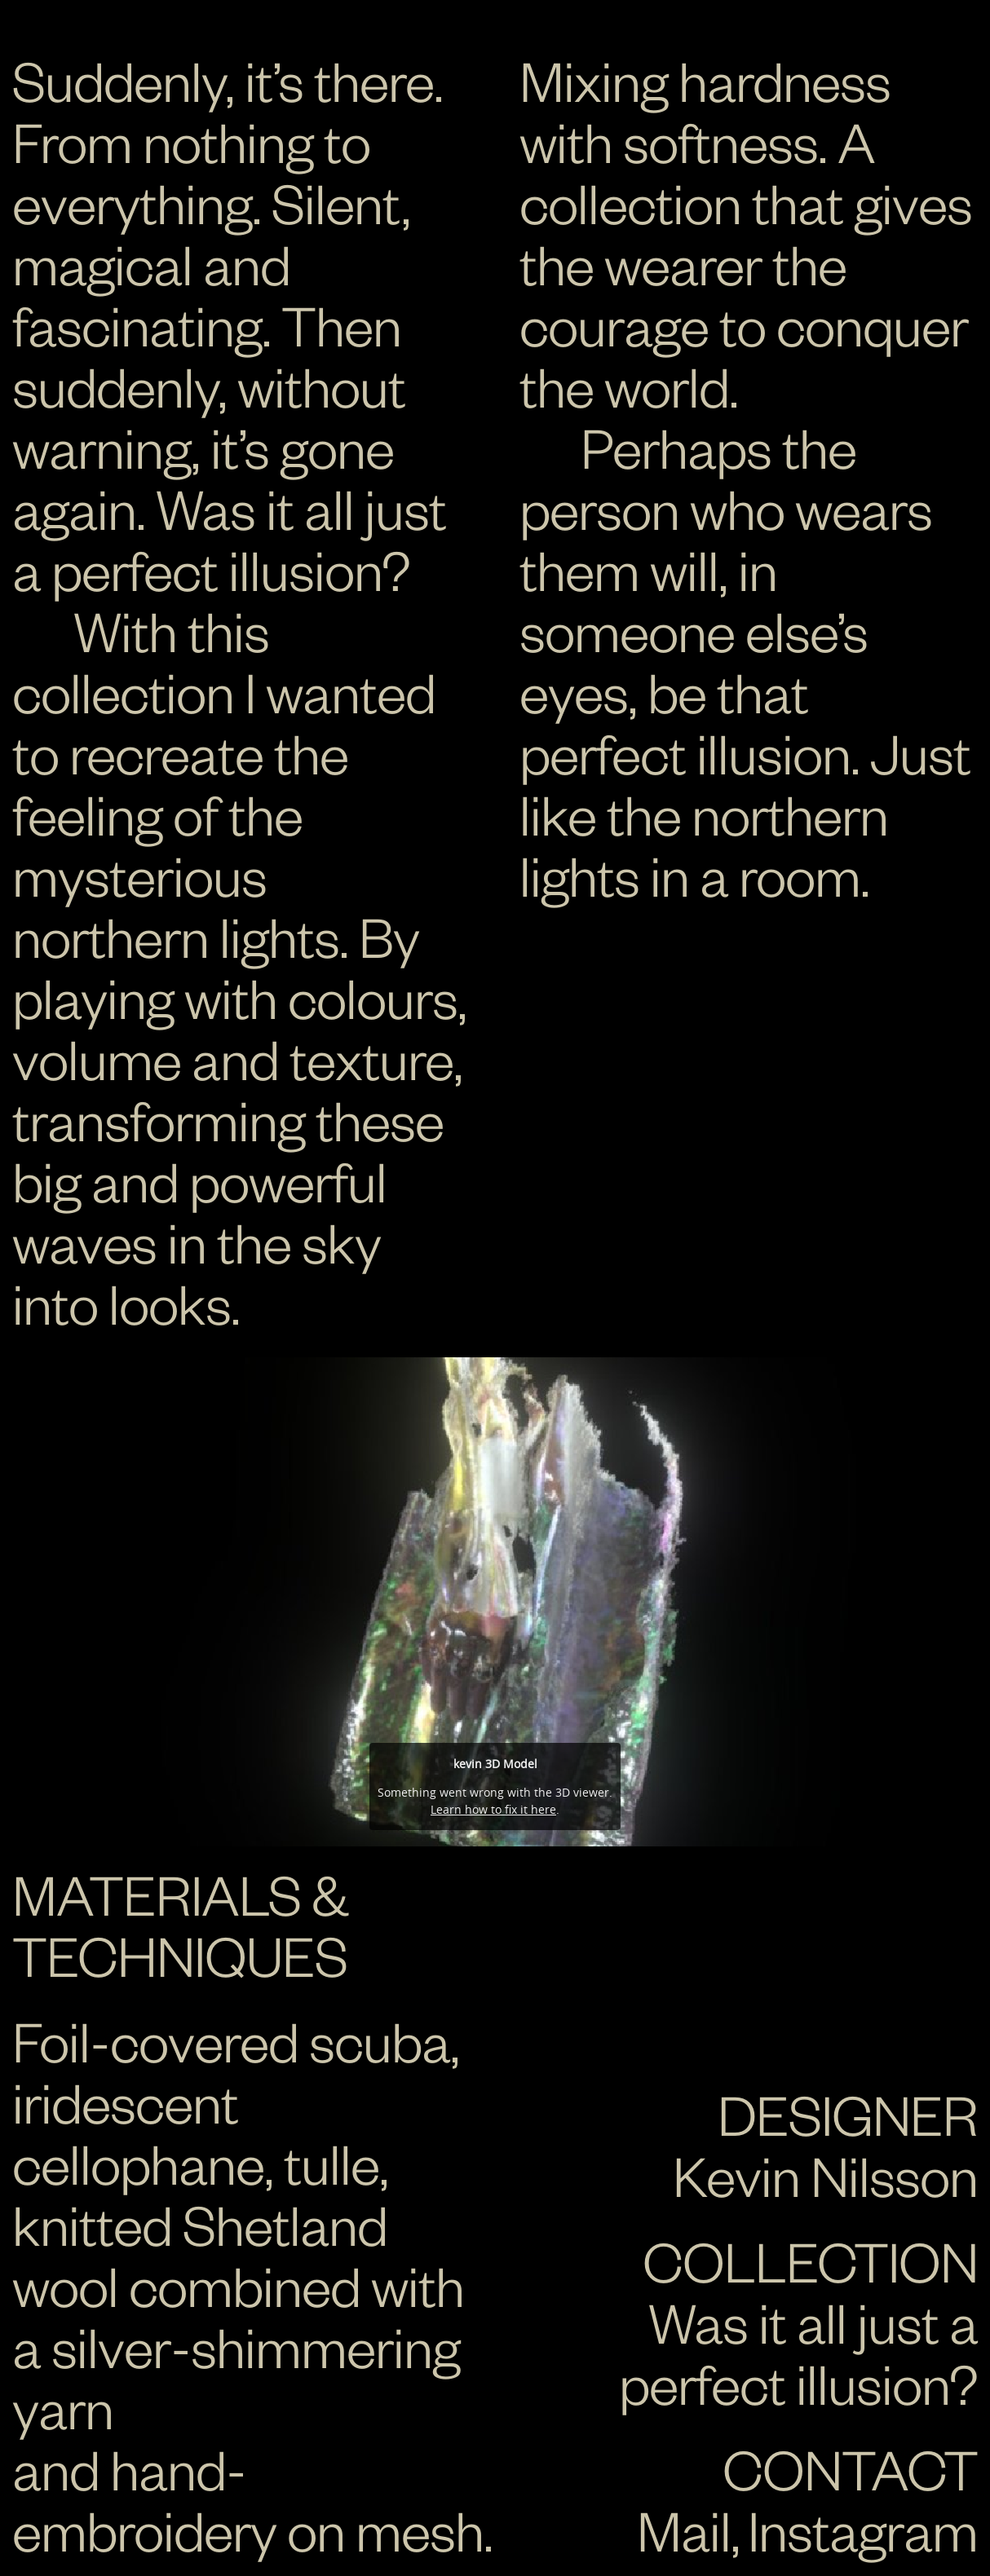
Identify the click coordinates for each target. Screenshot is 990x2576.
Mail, (688, 2529)
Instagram (863, 2529)
